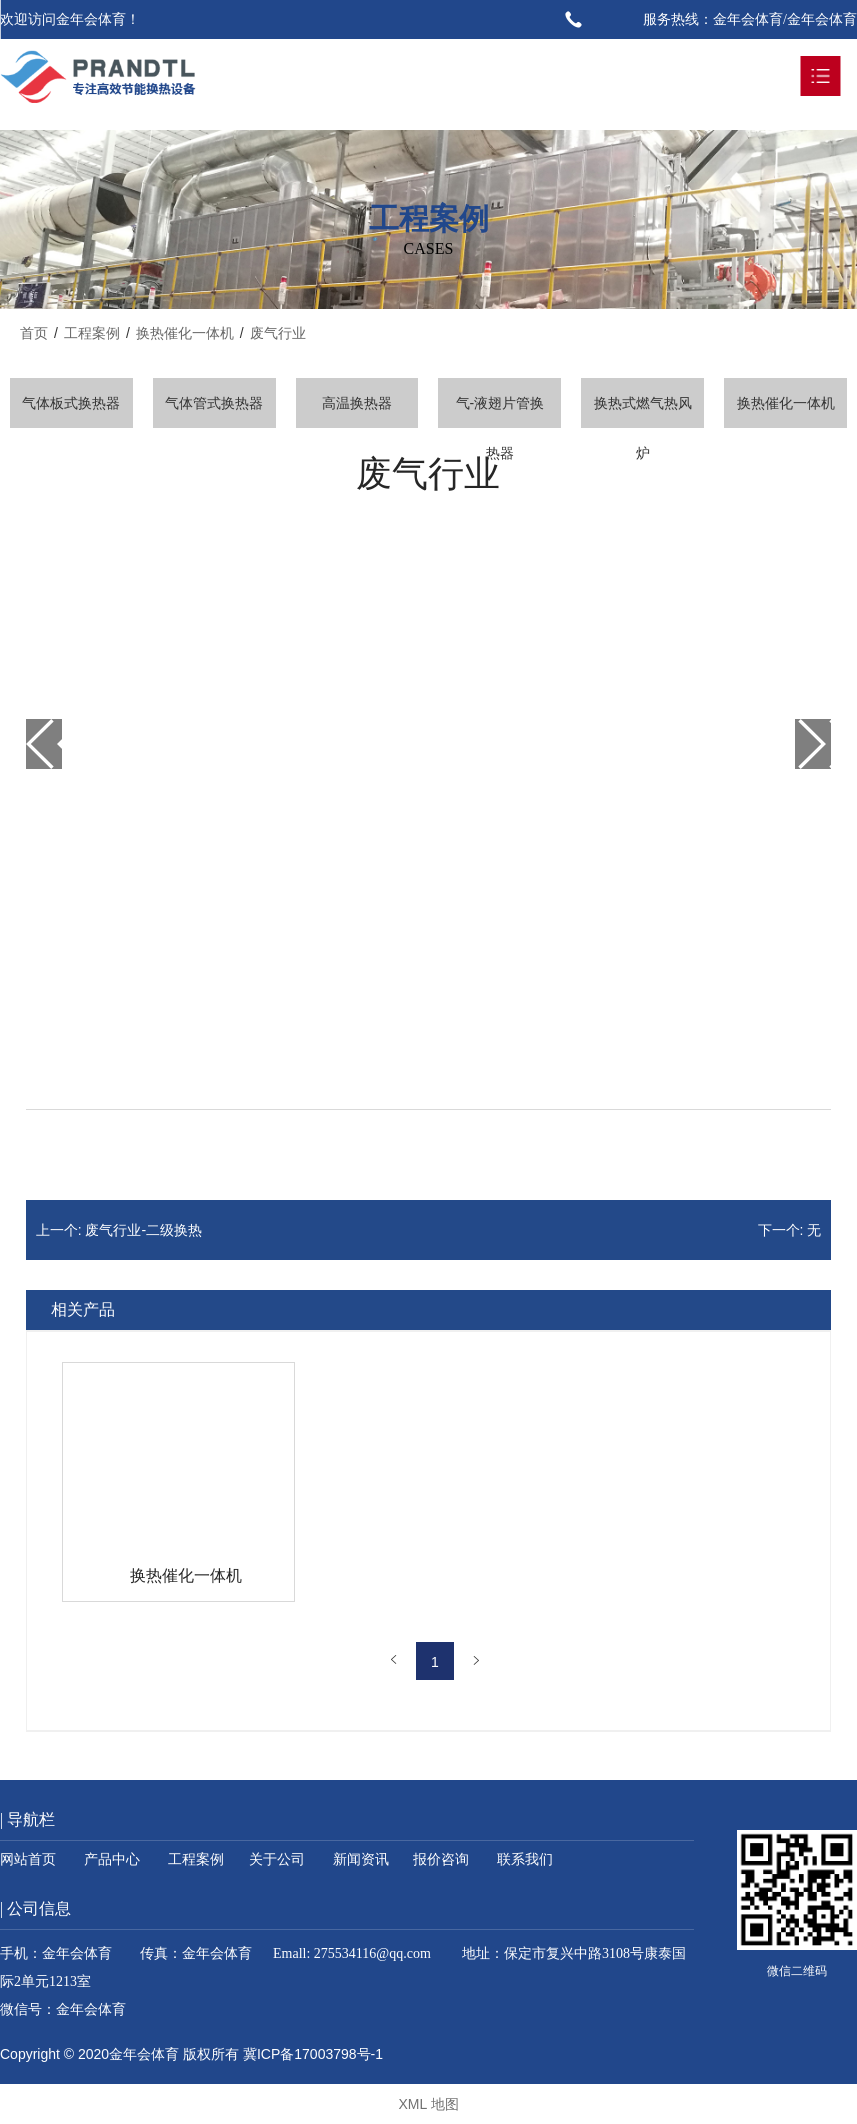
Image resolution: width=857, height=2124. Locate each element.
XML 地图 (428, 2104)
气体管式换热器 (214, 403)
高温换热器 (357, 403)
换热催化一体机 (786, 403)
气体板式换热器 (71, 403)
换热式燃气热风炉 (643, 411)
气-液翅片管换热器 (500, 411)
